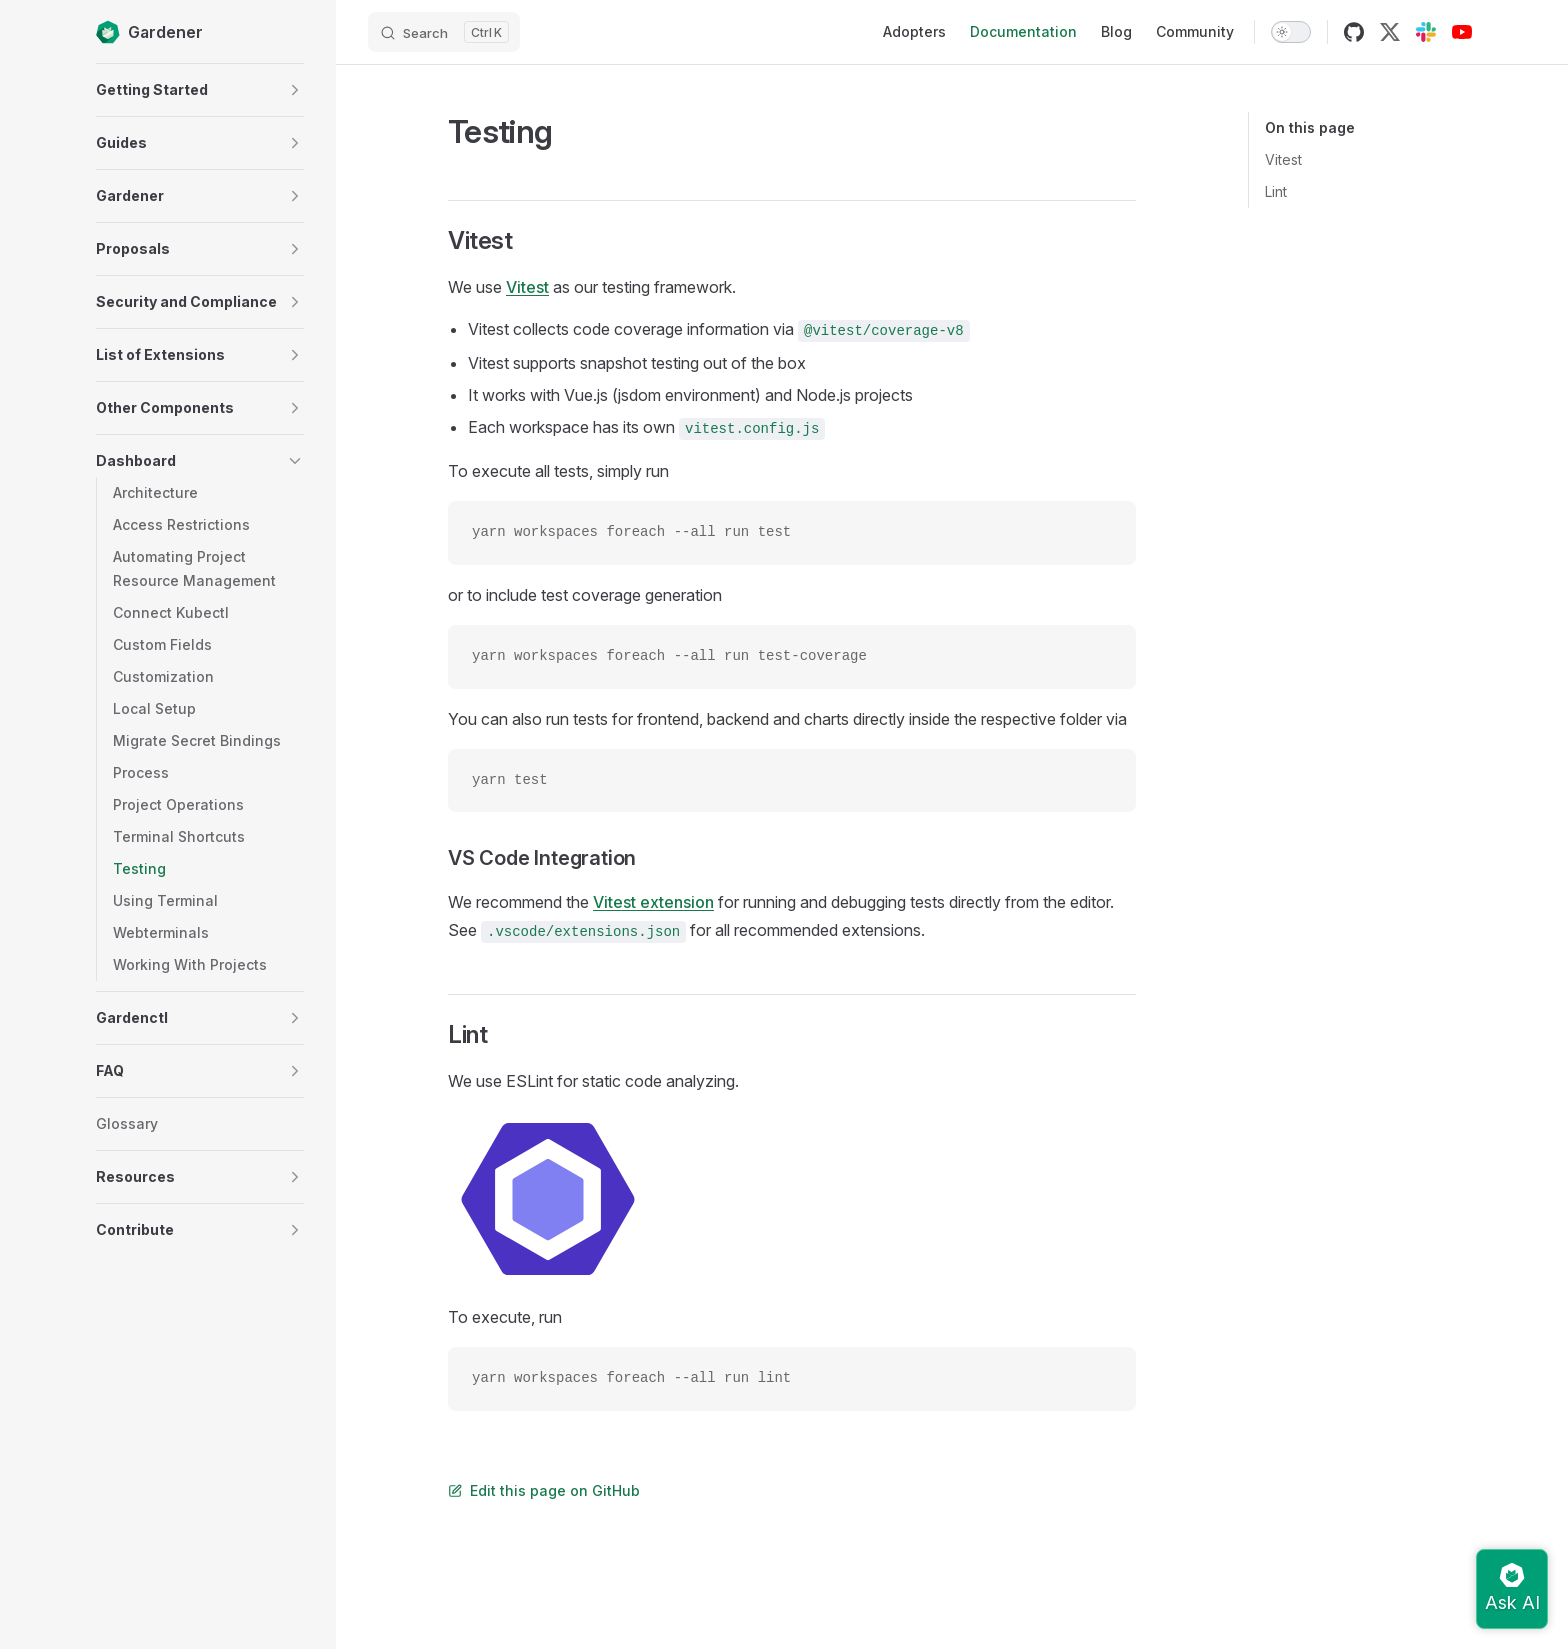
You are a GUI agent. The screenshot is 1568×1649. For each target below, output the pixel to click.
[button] (295, 90)
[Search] (444, 32)
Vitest (1283, 159)
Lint (1276, 191)
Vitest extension (653, 902)
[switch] (1291, 32)
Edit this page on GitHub (544, 1490)
